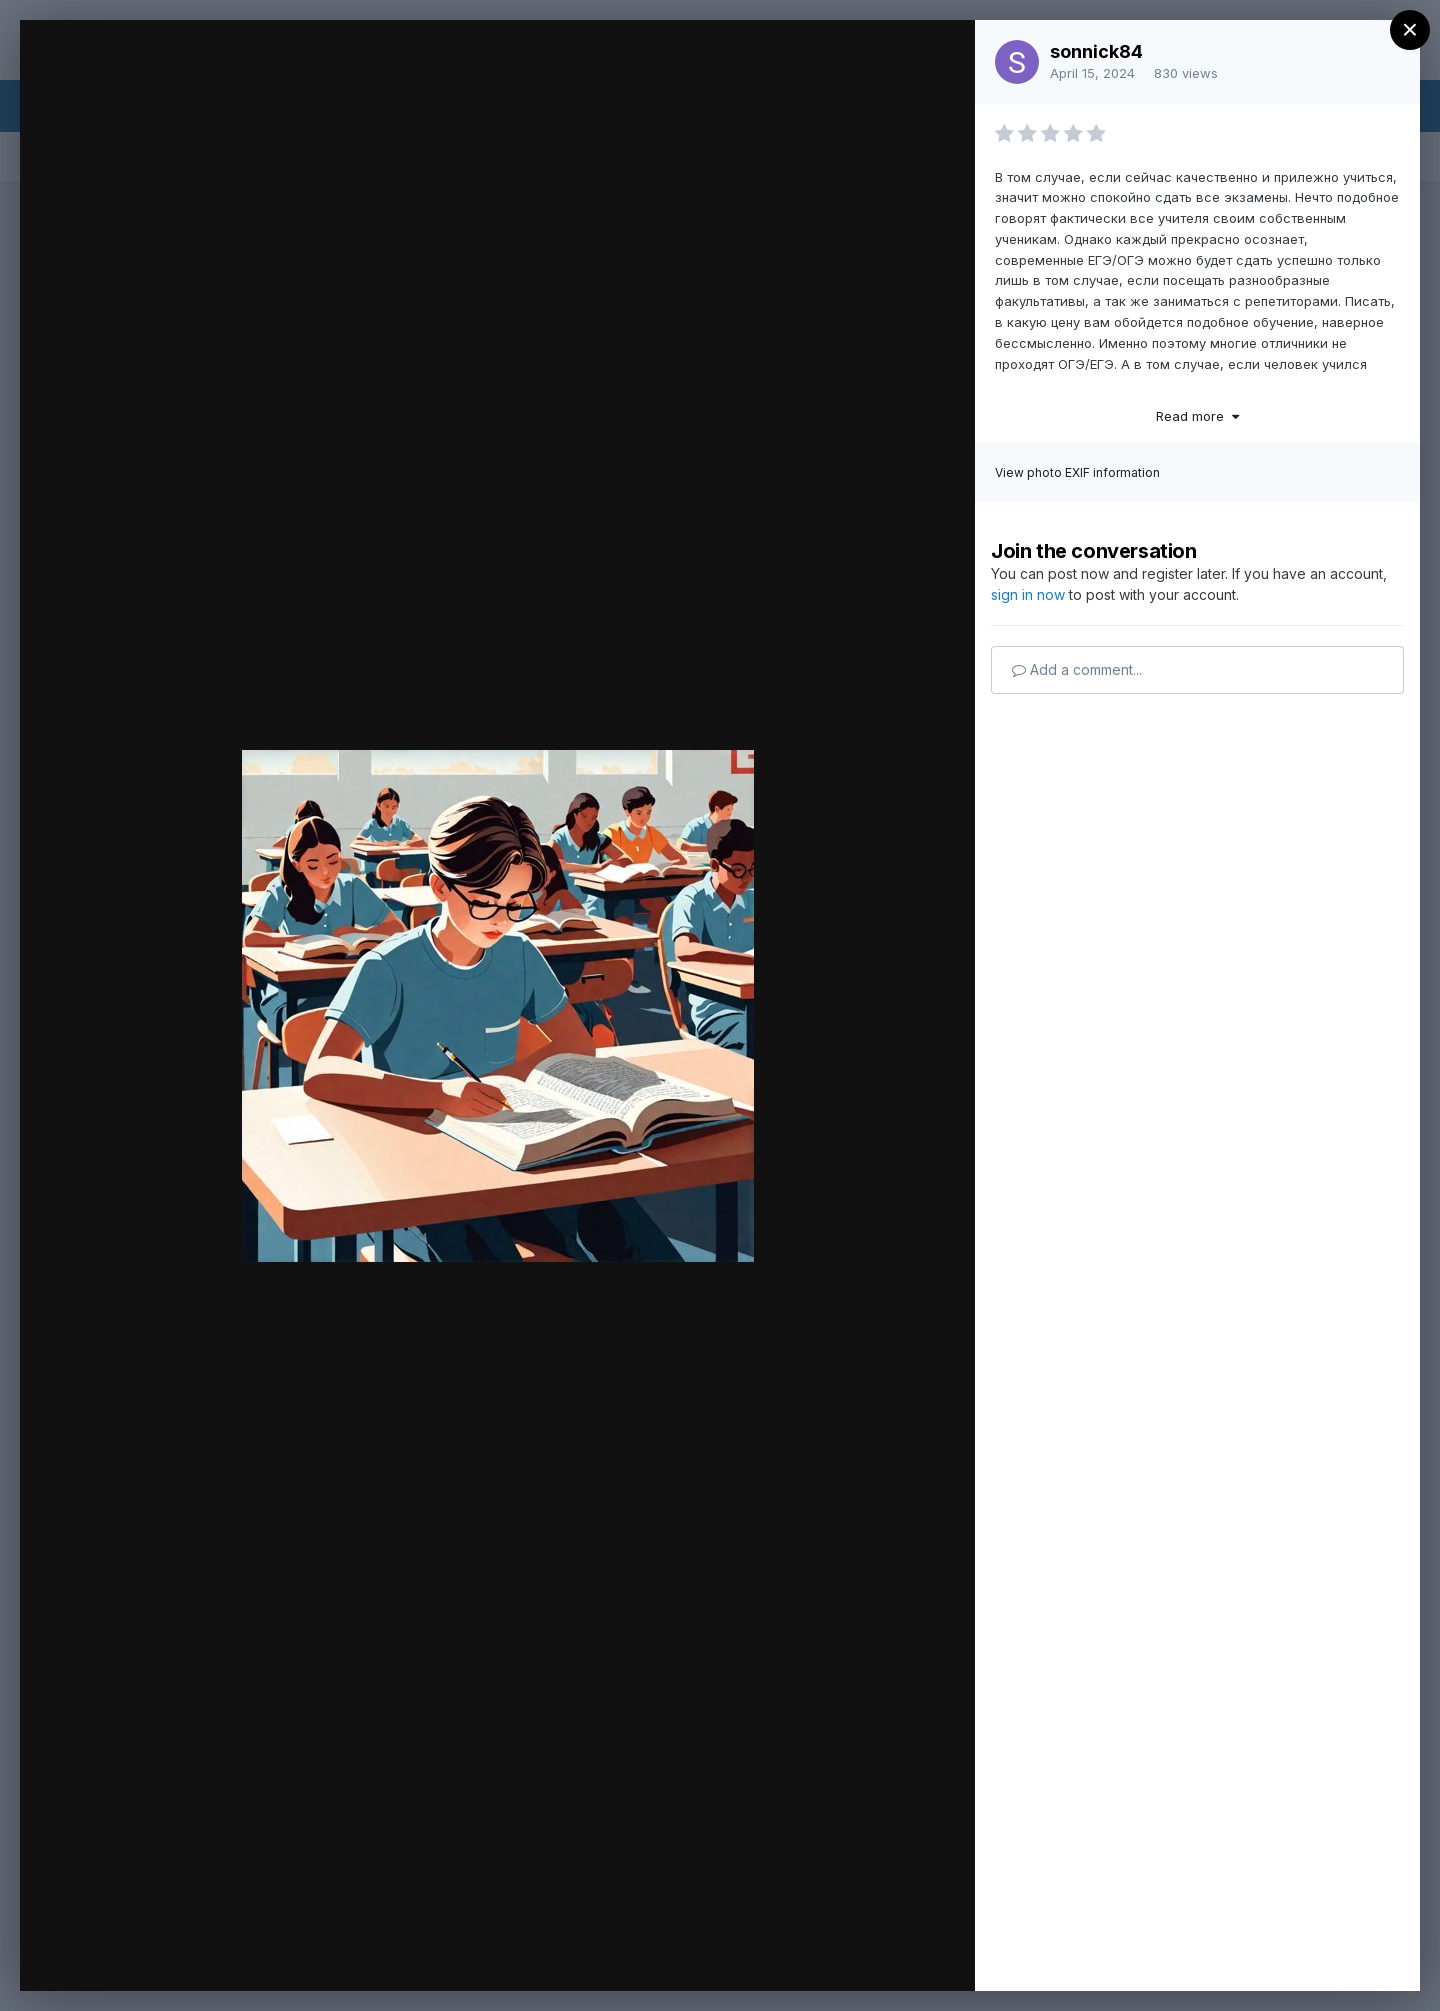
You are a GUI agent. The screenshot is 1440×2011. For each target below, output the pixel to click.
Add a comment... (1077, 669)
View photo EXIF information (1077, 472)
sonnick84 (1096, 51)
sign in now (1028, 594)
